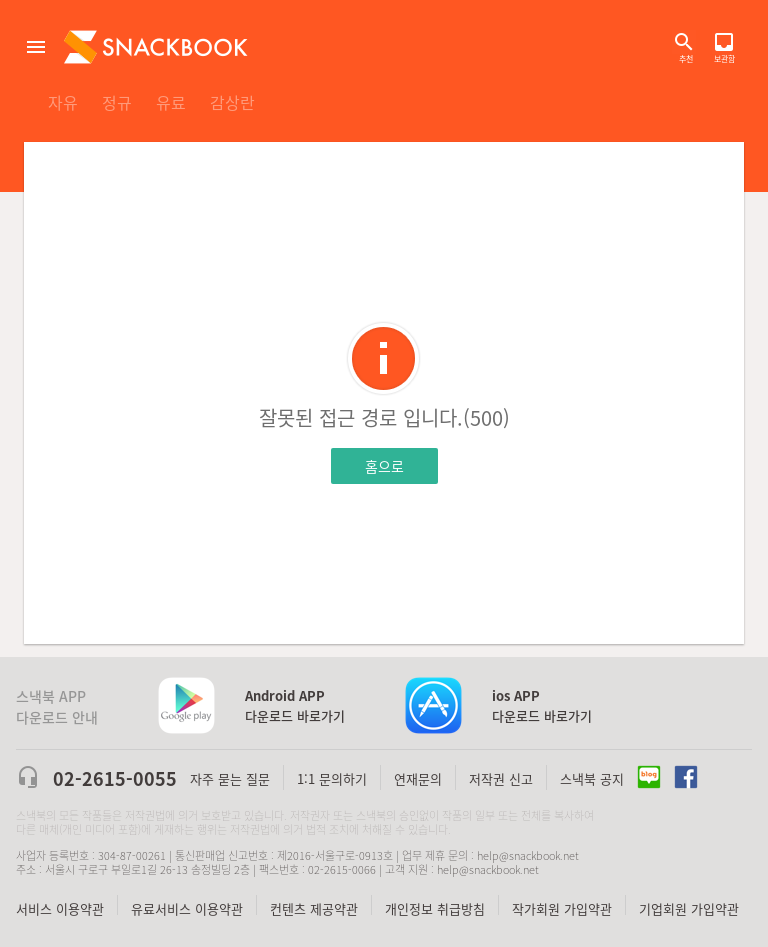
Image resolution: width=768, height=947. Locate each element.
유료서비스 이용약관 (187, 908)
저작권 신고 (501, 778)
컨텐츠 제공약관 (314, 908)
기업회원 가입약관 (689, 908)
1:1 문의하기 (332, 778)
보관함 (724, 42)
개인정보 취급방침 (435, 908)
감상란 (232, 102)
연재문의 (418, 778)
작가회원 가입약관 (562, 908)
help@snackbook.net (528, 855)
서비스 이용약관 (60, 908)
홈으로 (384, 466)
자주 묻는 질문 (230, 778)
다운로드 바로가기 (295, 705)
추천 (686, 59)
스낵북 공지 (592, 778)
